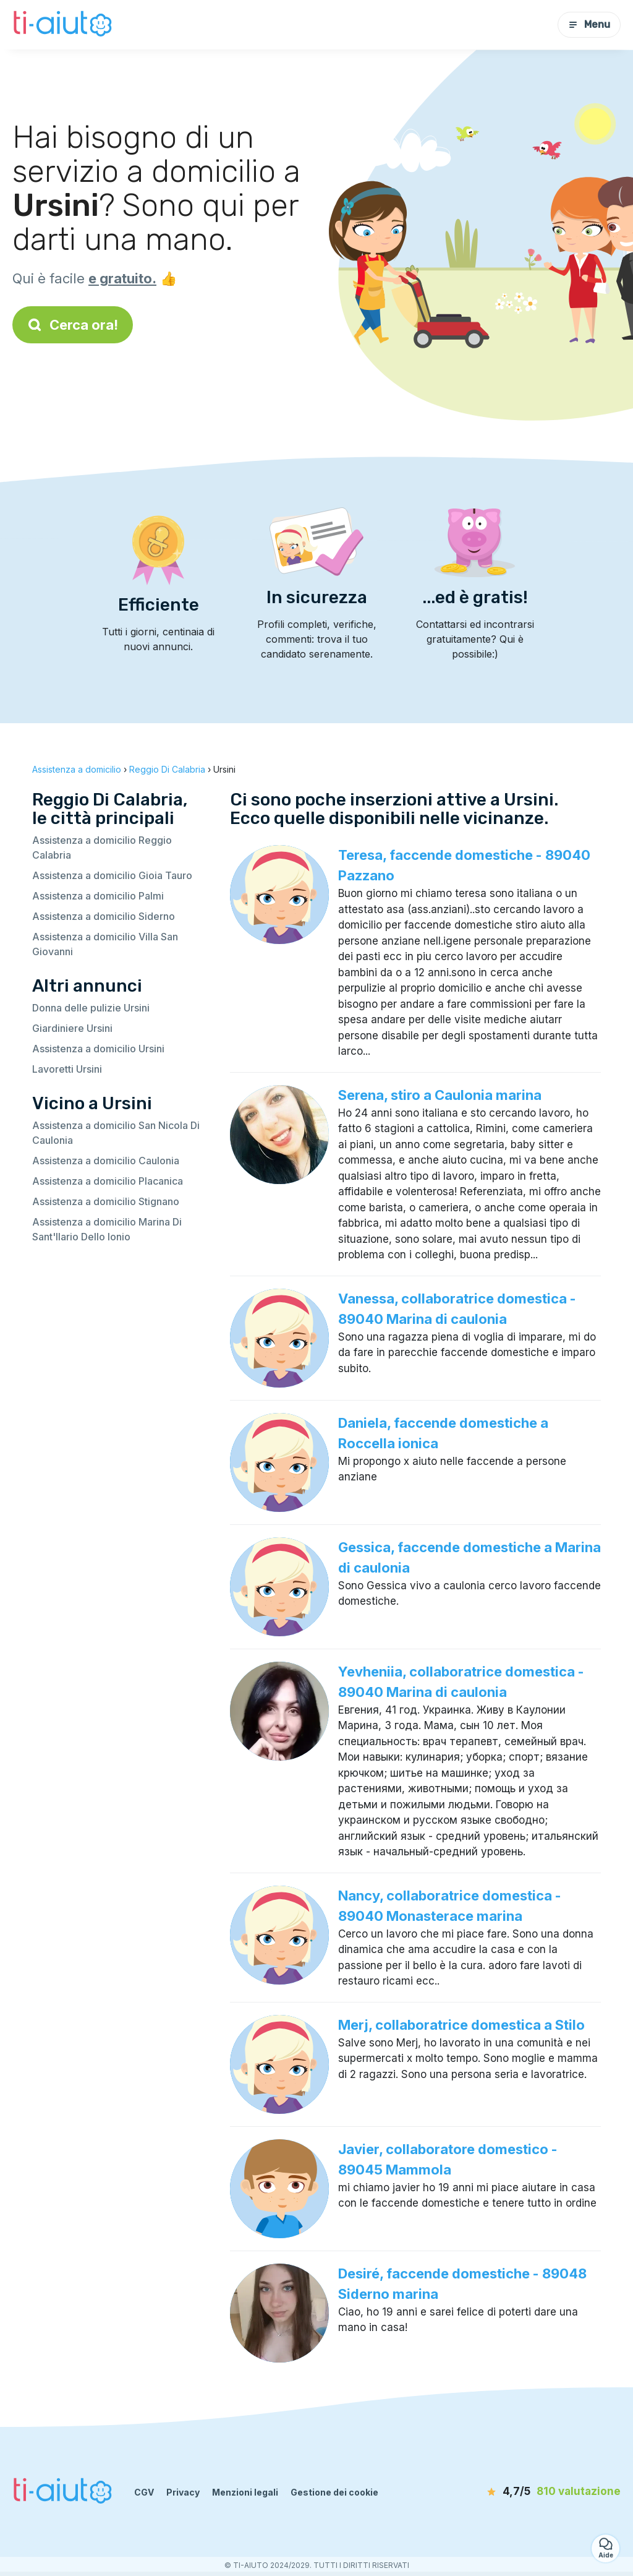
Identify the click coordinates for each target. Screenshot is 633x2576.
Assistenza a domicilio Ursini (98, 1048)
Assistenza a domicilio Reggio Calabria (102, 847)
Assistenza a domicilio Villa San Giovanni (105, 944)
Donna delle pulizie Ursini (91, 1008)
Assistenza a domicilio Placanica (107, 1181)
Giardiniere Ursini (72, 1028)
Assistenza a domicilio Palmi (98, 896)
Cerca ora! (72, 325)
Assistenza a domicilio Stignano (105, 1201)
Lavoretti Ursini (67, 1069)
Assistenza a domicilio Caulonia (105, 1160)
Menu (589, 24)
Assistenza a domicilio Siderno (103, 916)
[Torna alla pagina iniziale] (64, 24)
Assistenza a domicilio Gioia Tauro (112, 875)
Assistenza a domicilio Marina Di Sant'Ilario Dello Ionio (107, 1229)
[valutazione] (549, 2492)
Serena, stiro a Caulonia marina (440, 1095)
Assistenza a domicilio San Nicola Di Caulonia (116, 1132)
